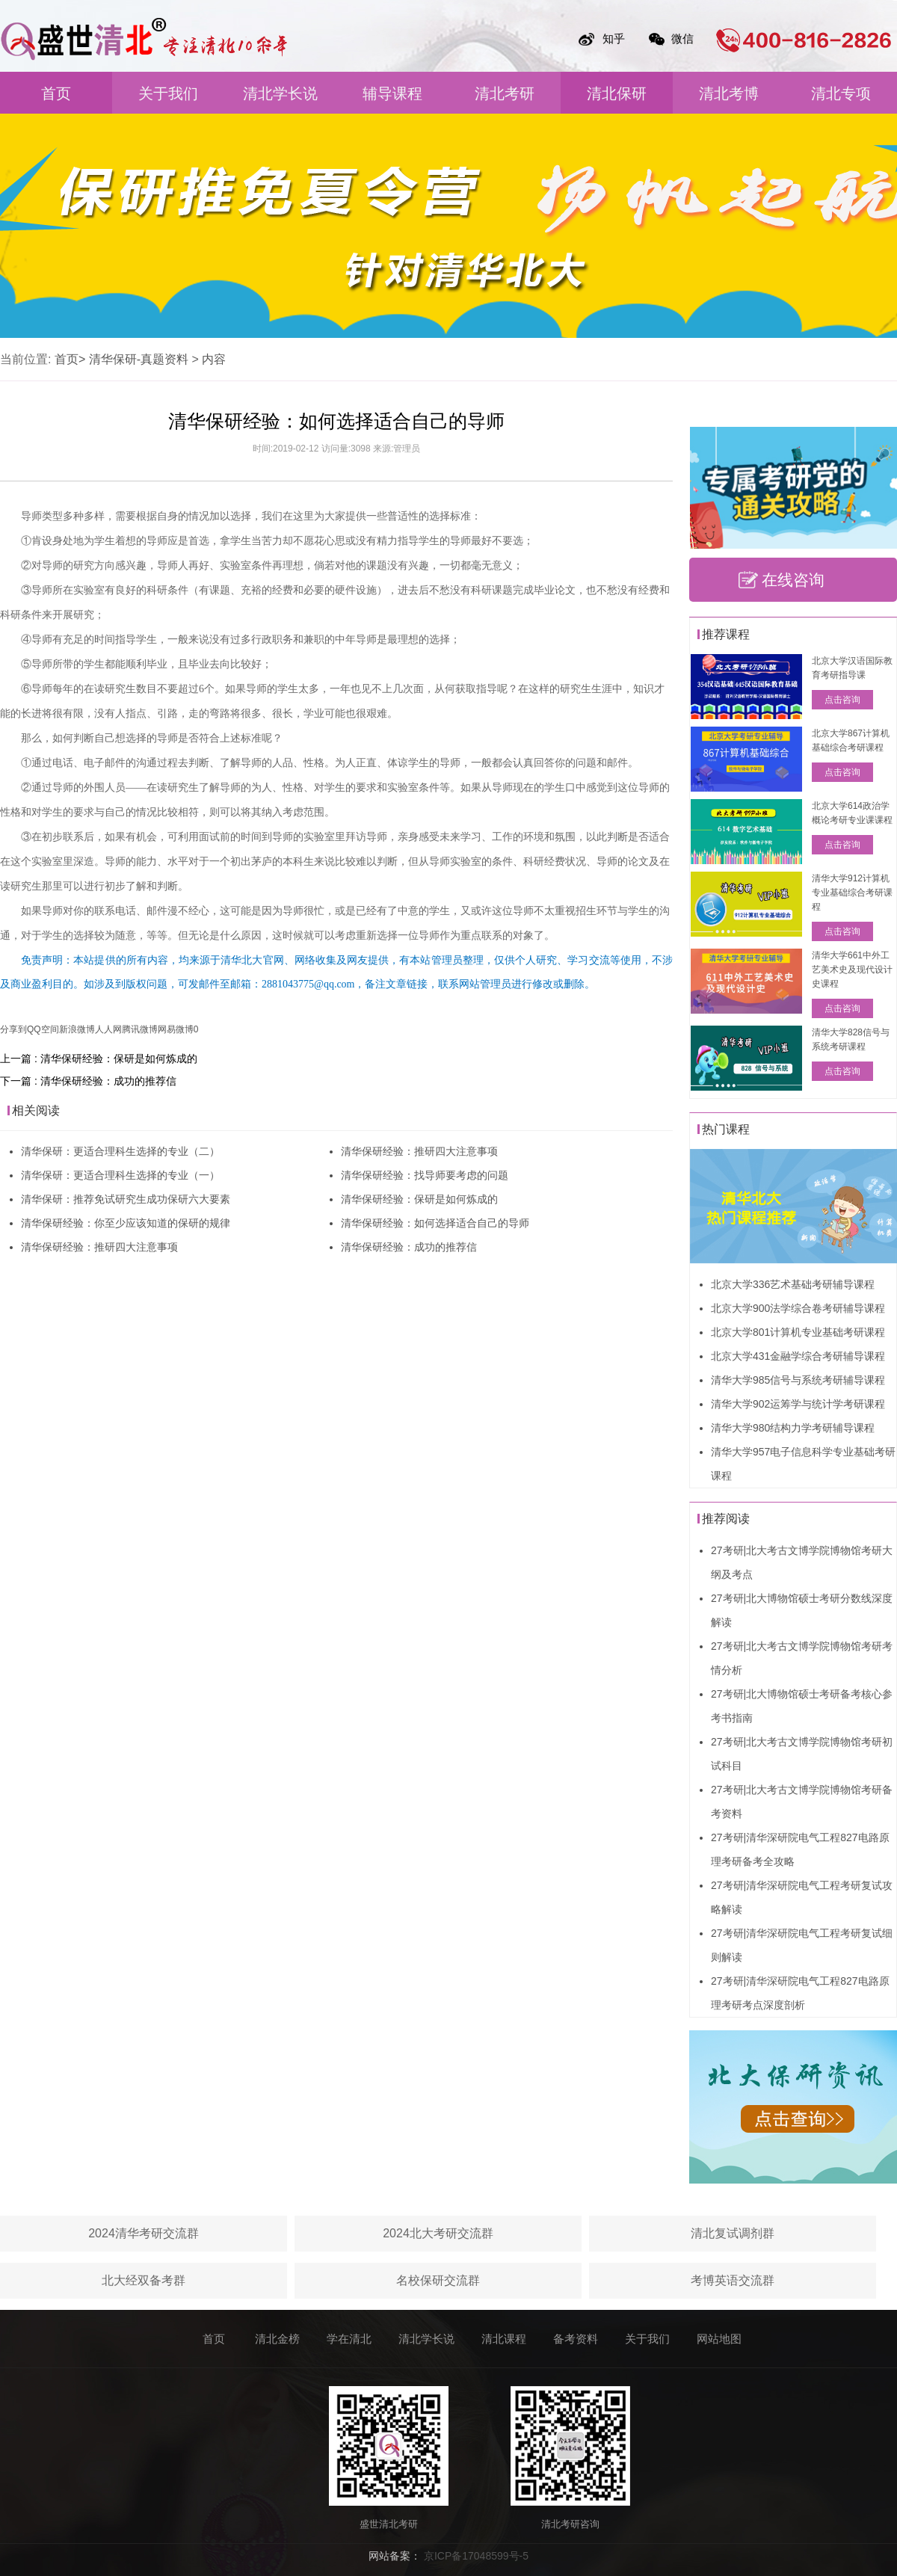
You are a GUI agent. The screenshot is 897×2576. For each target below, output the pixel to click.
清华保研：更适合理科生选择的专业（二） (120, 1151)
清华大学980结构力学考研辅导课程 (793, 1428)
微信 (682, 38)
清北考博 (729, 93)
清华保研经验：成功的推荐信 (409, 1247)
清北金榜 (277, 2338)
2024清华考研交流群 (143, 2233)
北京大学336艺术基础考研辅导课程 (793, 1284)
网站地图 (719, 2338)
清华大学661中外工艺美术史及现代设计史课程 (852, 969)
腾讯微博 (140, 1029)
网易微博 (176, 1029)
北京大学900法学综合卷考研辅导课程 (798, 1308)
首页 (56, 93)
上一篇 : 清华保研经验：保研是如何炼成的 (98, 1058)
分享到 (13, 1029)
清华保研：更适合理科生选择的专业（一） (120, 1175)
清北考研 (504, 93)
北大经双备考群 (143, 2280)
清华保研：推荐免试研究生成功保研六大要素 (125, 1199)
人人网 (108, 1029)
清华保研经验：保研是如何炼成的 (419, 1199)
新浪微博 (77, 1029)
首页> (70, 359)
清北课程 (503, 2338)
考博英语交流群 (732, 2280)
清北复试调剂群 (732, 2233)
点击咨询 (842, 699)
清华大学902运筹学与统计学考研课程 (798, 1404)
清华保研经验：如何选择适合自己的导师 (435, 1223)
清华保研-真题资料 (138, 359)
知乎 (613, 38)
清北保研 (617, 93)
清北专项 (841, 93)
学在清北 (349, 2338)
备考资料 (575, 2338)
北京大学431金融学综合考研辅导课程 (798, 1356)
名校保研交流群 (438, 2280)
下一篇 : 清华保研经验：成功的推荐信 (88, 1081)
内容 (214, 359)
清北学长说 (280, 93)
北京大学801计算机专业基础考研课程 (798, 1332)
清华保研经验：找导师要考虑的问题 (424, 1175)
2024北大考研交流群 (438, 2233)
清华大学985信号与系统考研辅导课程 (798, 1380)
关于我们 (168, 93)
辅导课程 (392, 93)
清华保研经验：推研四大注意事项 (99, 1247)
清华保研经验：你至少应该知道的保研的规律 (125, 1223)
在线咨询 (793, 579)
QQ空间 (43, 1029)
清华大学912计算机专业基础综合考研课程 (852, 892)
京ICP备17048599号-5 (476, 2556)
